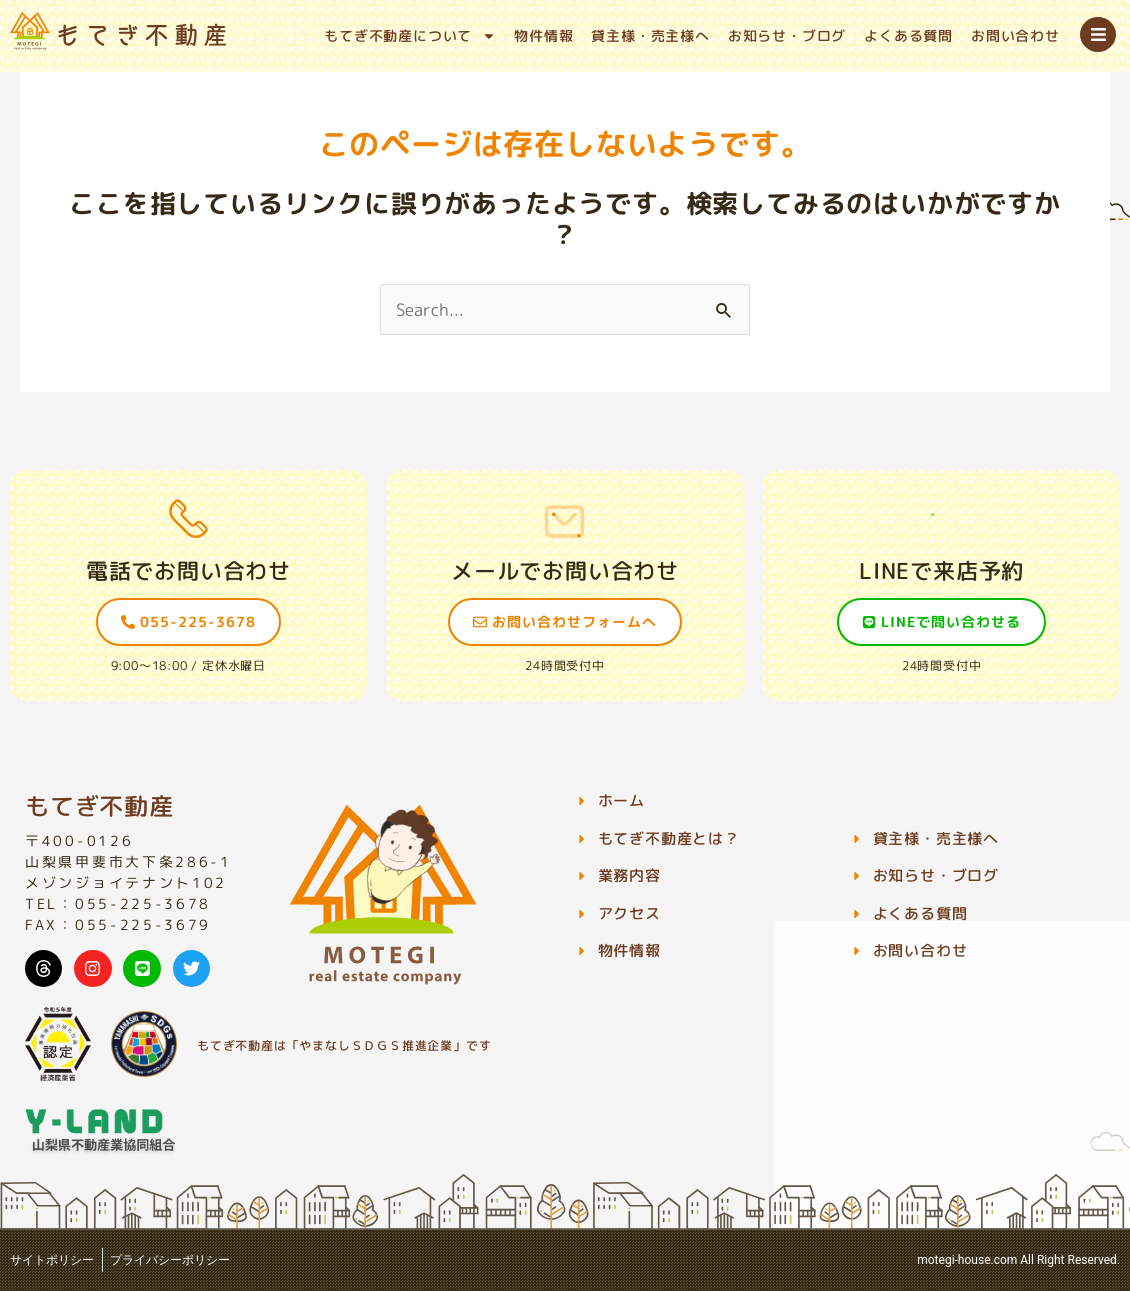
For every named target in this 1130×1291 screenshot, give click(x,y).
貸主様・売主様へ (650, 35)
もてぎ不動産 (99, 806)
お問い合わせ (1015, 35)
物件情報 (543, 35)
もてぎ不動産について (410, 36)
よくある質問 (908, 35)
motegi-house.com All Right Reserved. (1018, 1260)
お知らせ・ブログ (787, 35)
